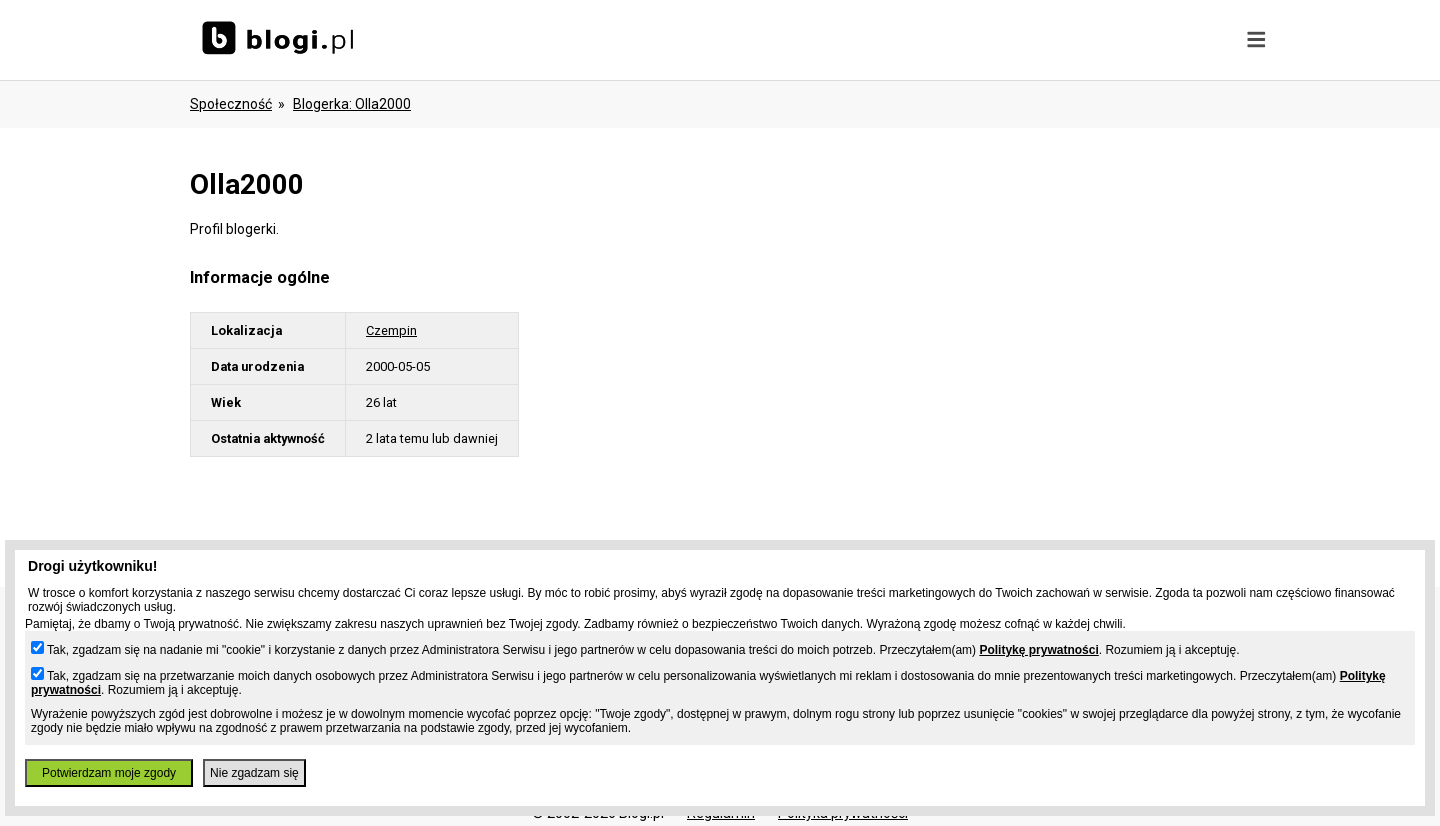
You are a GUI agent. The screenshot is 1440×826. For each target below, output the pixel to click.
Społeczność (231, 104)
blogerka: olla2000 (352, 104)
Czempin (391, 330)
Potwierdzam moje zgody (109, 773)
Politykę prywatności (1038, 650)
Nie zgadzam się (254, 773)
